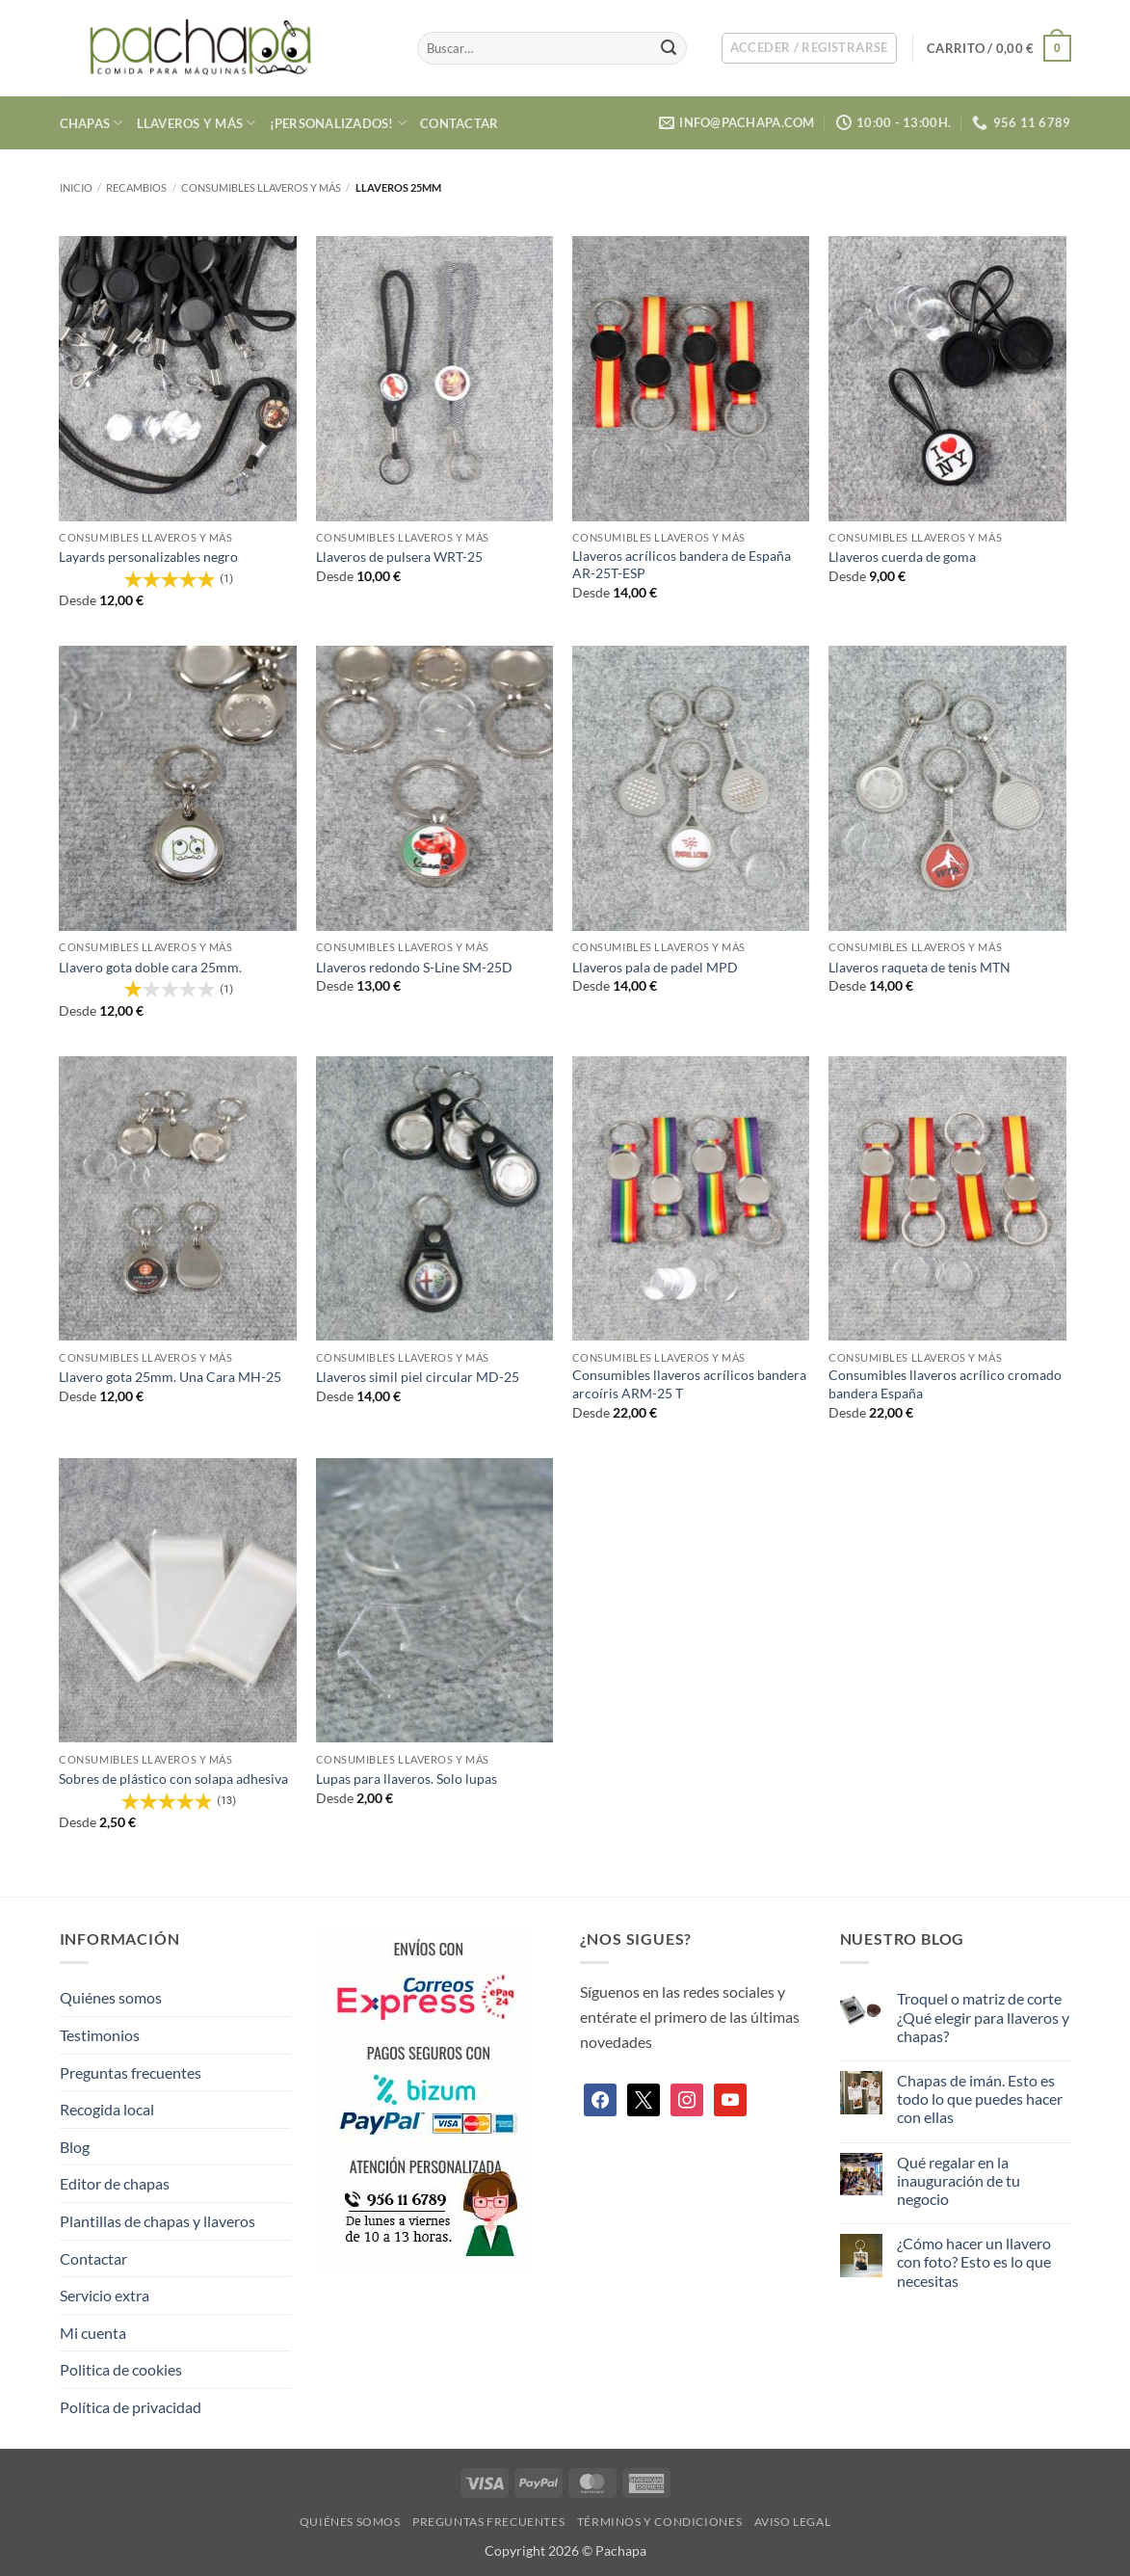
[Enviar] (668, 48)
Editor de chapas (115, 2183)
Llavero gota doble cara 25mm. (150, 967)
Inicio (76, 187)
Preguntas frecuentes (130, 2072)
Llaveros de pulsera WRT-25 (399, 556)
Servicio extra (104, 2295)
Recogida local (107, 2109)
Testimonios (100, 2035)
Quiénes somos (111, 1997)
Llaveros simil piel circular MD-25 (417, 1376)
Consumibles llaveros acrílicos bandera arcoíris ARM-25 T (689, 1384)
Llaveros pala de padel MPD (655, 967)
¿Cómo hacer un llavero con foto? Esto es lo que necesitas (974, 2261)
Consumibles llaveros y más (261, 187)
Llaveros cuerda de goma (902, 556)
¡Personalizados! (338, 123)
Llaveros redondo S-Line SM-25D (414, 967)
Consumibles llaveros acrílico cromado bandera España (945, 1384)
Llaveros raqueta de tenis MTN (919, 967)
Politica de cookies (121, 2369)
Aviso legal (792, 2521)
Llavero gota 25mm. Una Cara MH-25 (170, 1376)
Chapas (91, 123)
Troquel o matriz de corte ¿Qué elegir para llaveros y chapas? (983, 2016)
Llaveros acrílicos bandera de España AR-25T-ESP (681, 564)
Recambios (136, 187)
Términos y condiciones (659, 2521)
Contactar (459, 123)
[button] (809, 48)
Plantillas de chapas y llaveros (157, 2221)
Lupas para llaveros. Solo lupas (406, 1778)
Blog (75, 2147)
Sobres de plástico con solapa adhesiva (173, 1778)
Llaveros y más (196, 123)
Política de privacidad (130, 2407)
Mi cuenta (93, 2333)
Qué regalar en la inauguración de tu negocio (958, 2180)
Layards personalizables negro (148, 556)
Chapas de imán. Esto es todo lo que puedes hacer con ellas (980, 2098)
